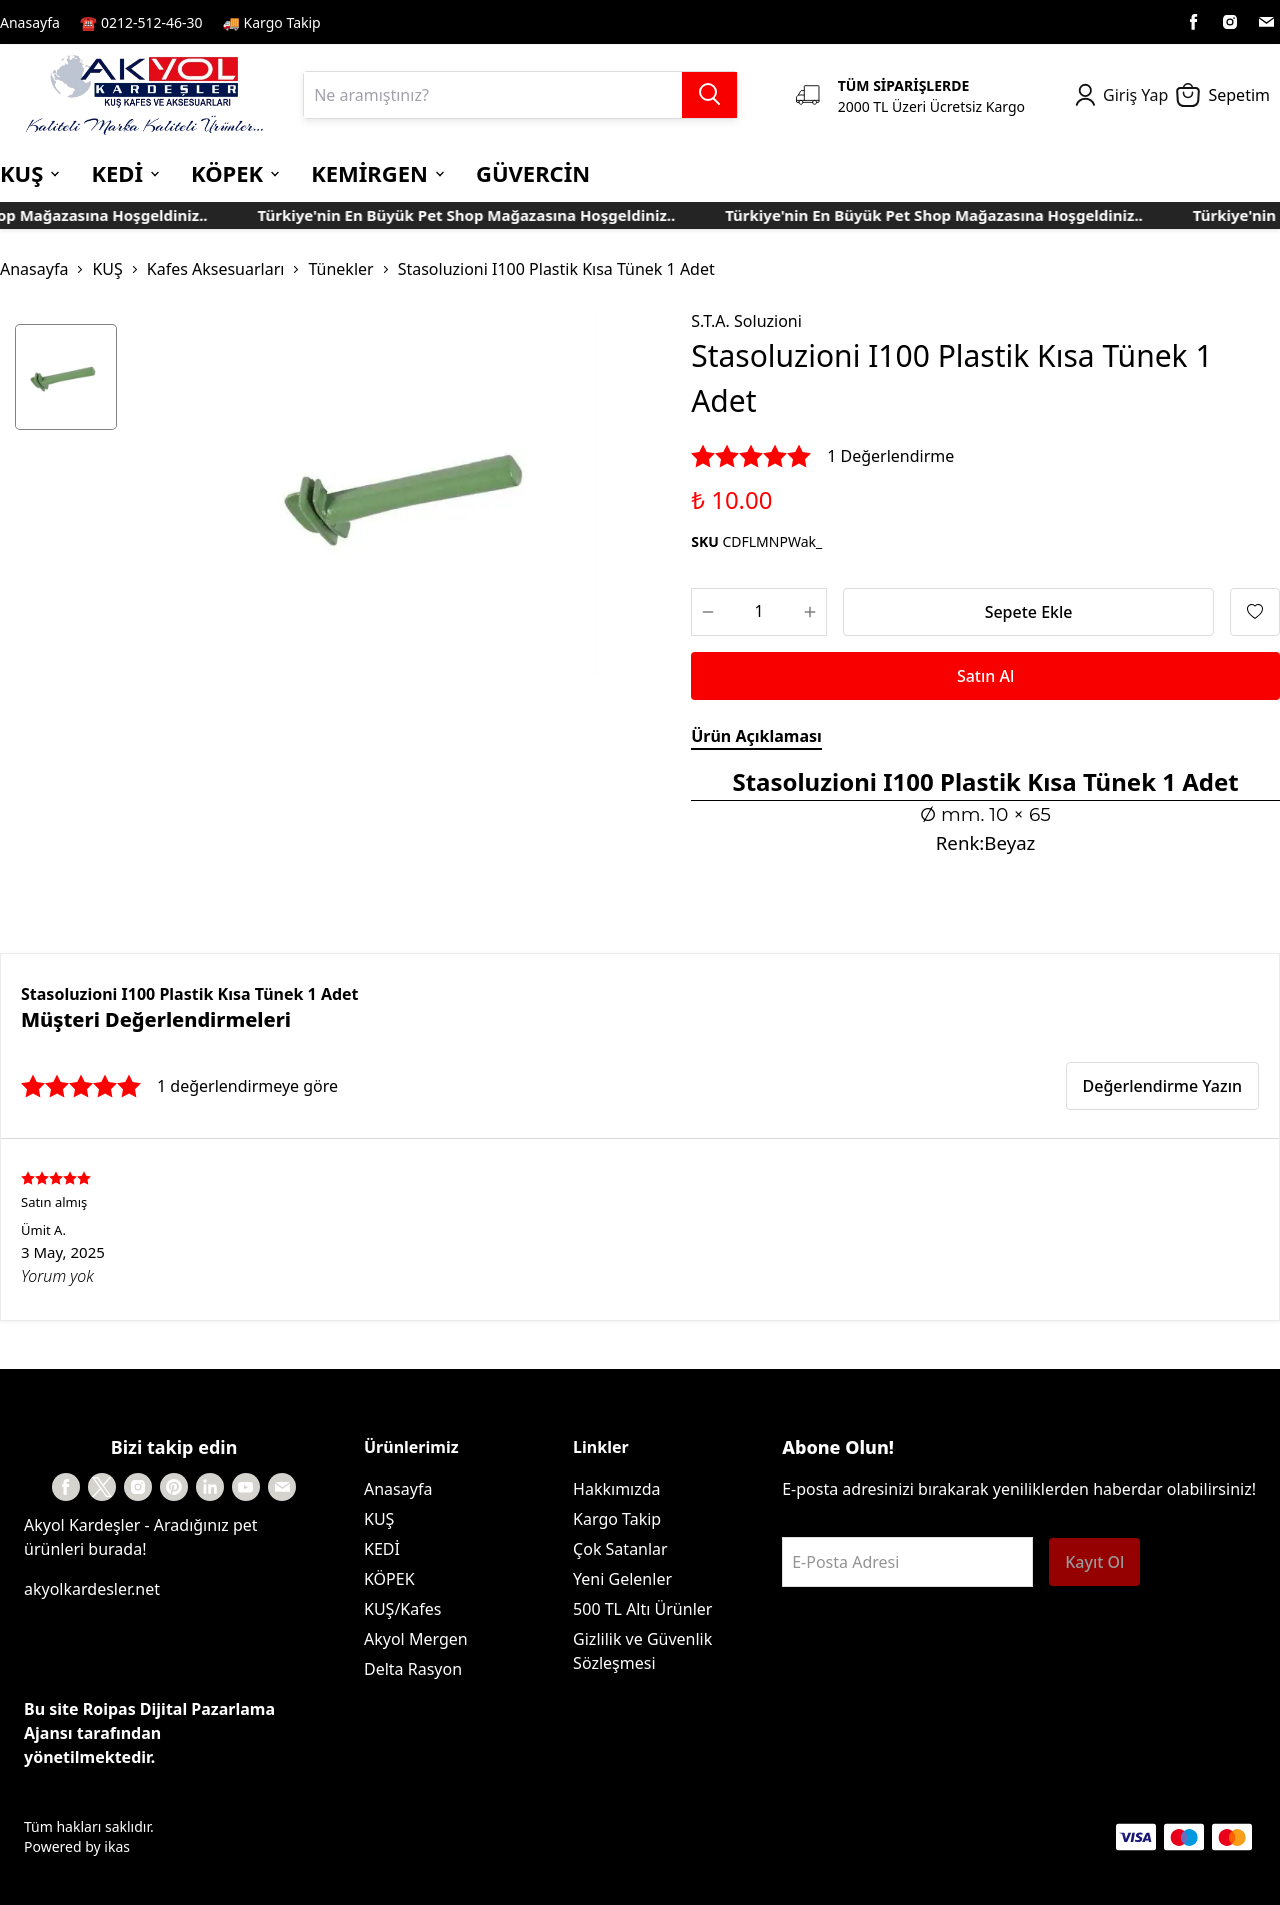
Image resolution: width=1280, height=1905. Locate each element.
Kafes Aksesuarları (216, 269)
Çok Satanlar (620, 1549)
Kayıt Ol (1094, 1562)
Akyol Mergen (416, 1639)
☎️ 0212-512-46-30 (141, 22)
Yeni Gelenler (622, 1579)
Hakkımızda (616, 1489)
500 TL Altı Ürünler (642, 1609)
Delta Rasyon (413, 1669)
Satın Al (985, 676)
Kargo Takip (617, 1519)
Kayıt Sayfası (383, 22)
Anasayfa (30, 22)
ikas (117, 1846)
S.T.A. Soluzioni (746, 321)
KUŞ (107, 269)
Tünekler (340, 269)
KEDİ (382, 1549)
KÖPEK (389, 1579)
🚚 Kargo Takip (272, 22)
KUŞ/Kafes (402, 1609)
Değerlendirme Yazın (1162, 1086)
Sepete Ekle (1029, 612)
